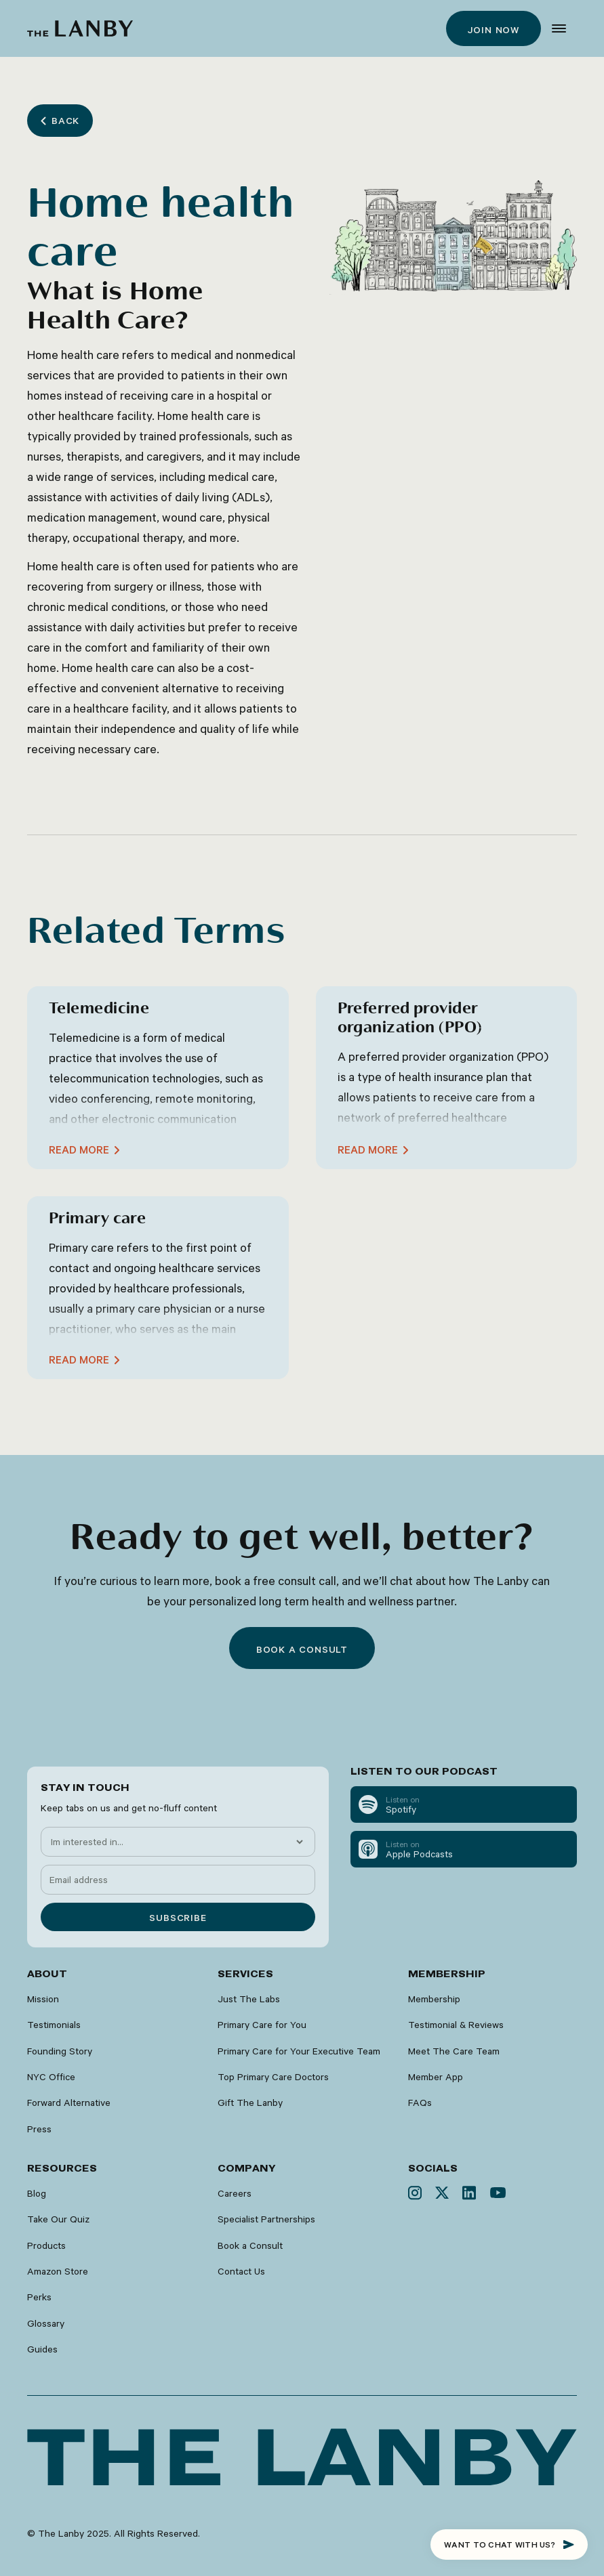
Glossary (45, 2323)
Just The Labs (249, 1999)
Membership (434, 1999)
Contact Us (241, 2271)
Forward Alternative (68, 2102)
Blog (36, 2193)
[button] (559, 28)
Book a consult (302, 1649)
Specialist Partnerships (266, 2219)
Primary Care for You (262, 2025)
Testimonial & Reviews (456, 2025)
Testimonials (54, 2025)
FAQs (420, 2102)
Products (46, 2245)
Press (39, 2129)
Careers (234, 2193)
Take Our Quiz (58, 2219)
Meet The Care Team (454, 2051)
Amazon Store (57, 2271)
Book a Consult (250, 2245)
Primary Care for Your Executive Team (299, 2051)
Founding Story (59, 2051)
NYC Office (51, 2077)
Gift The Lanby (250, 2102)
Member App (435, 2077)
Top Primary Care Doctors (273, 2077)
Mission (43, 1999)
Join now (493, 30)
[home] (80, 28)
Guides (42, 2349)
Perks (39, 2297)
